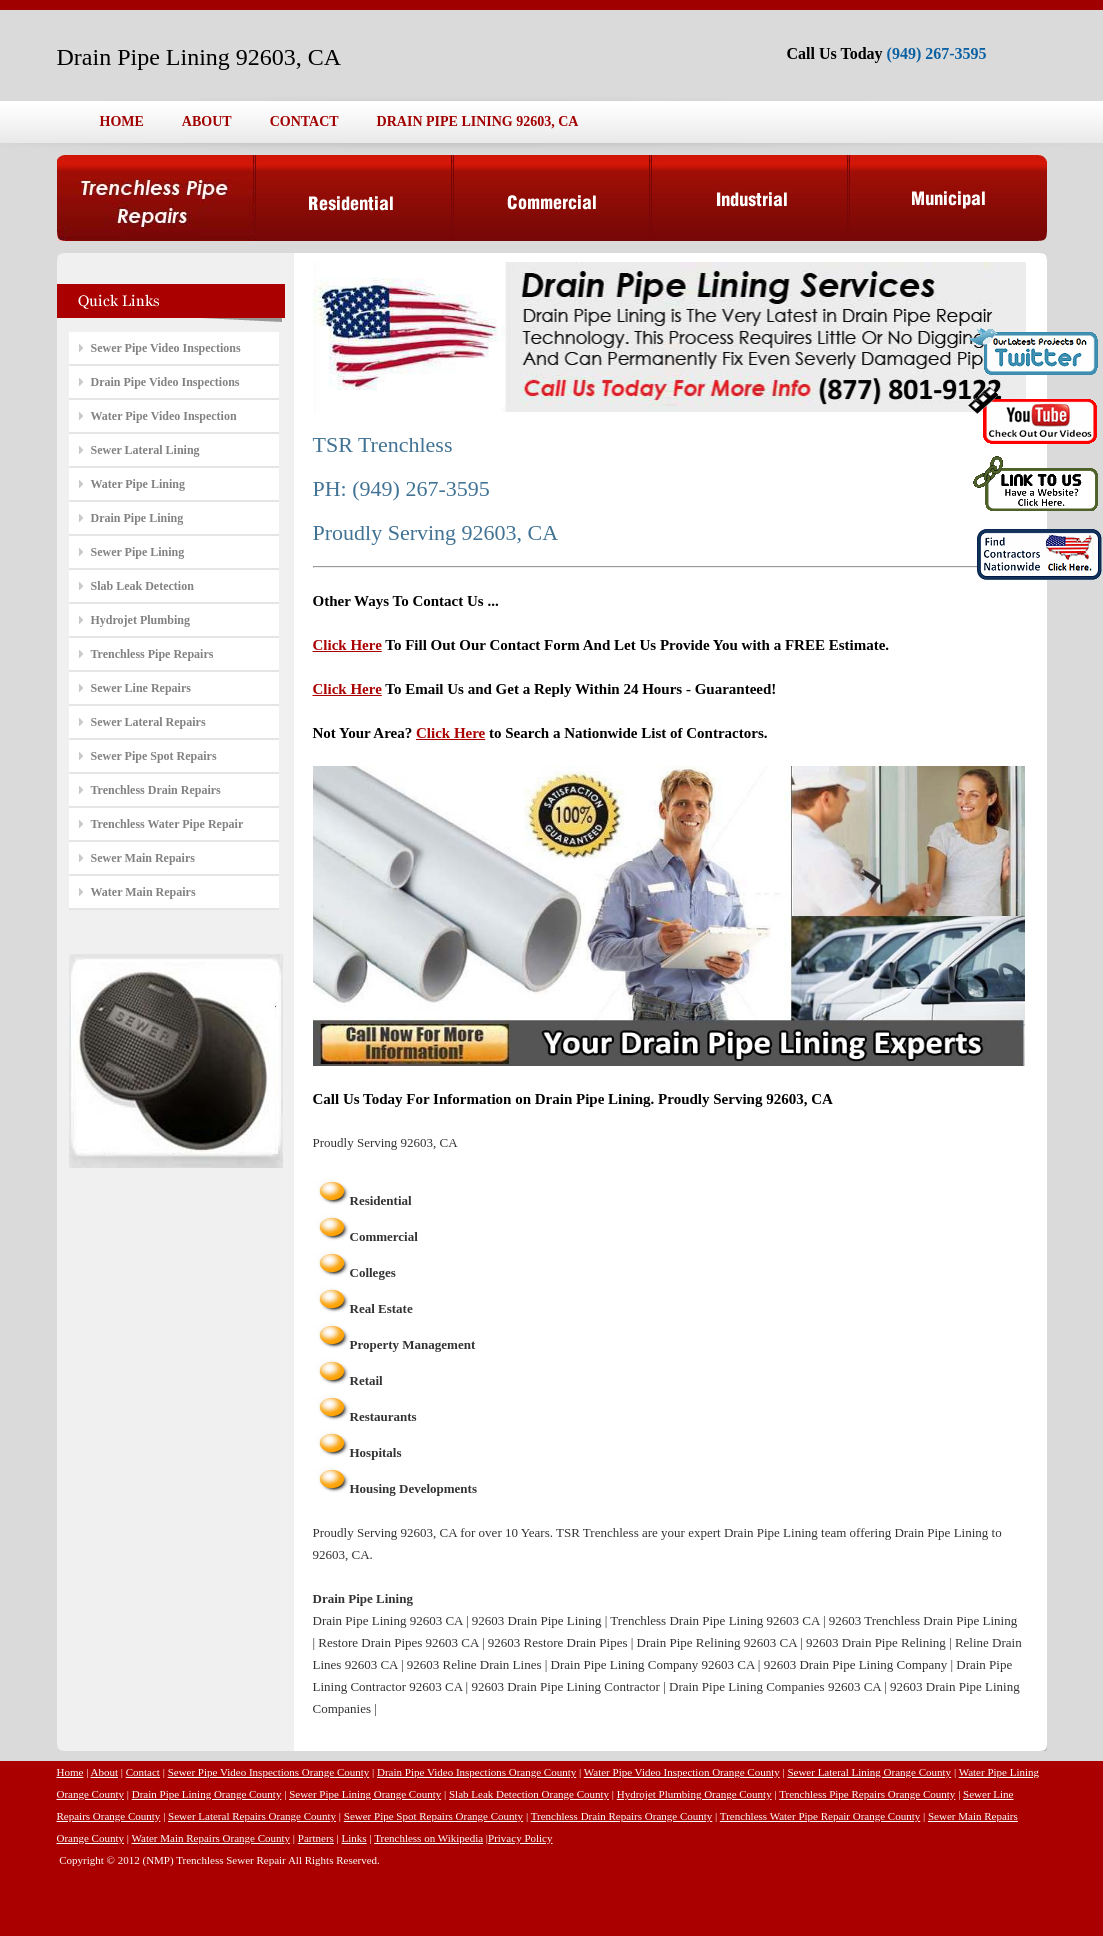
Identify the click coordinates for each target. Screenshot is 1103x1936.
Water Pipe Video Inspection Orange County (682, 1772)
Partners (316, 1838)
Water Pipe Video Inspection (164, 416)
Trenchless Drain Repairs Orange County (622, 1816)
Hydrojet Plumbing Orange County (694, 1794)
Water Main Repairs (143, 892)
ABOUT (207, 121)
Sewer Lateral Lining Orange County (869, 1772)
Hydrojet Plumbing (140, 620)
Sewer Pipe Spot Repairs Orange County (433, 1816)
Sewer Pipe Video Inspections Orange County (269, 1772)
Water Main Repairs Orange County (211, 1838)
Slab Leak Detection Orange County (529, 1794)
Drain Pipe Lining (137, 518)
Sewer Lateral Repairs (148, 722)
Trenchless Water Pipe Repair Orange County (820, 1816)
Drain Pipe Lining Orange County (207, 1794)
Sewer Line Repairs (141, 688)
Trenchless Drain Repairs (156, 790)
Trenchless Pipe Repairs (152, 654)
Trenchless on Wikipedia (428, 1838)
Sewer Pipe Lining (138, 552)
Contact (143, 1772)
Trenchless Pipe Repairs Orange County (867, 1794)
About (105, 1772)
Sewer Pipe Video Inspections (166, 348)
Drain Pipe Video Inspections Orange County (476, 1772)
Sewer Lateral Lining (145, 450)
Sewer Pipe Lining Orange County (365, 1794)
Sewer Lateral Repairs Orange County (252, 1816)
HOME (122, 121)
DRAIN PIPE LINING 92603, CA (478, 121)
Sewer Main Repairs (143, 858)
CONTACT (304, 121)
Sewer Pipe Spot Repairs (154, 756)
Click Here (347, 645)
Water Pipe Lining (138, 484)
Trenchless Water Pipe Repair (167, 824)
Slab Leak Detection (142, 586)
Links (354, 1838)
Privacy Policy (520, 1838)
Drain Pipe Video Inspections (165, 382)
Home (70, 1772)
